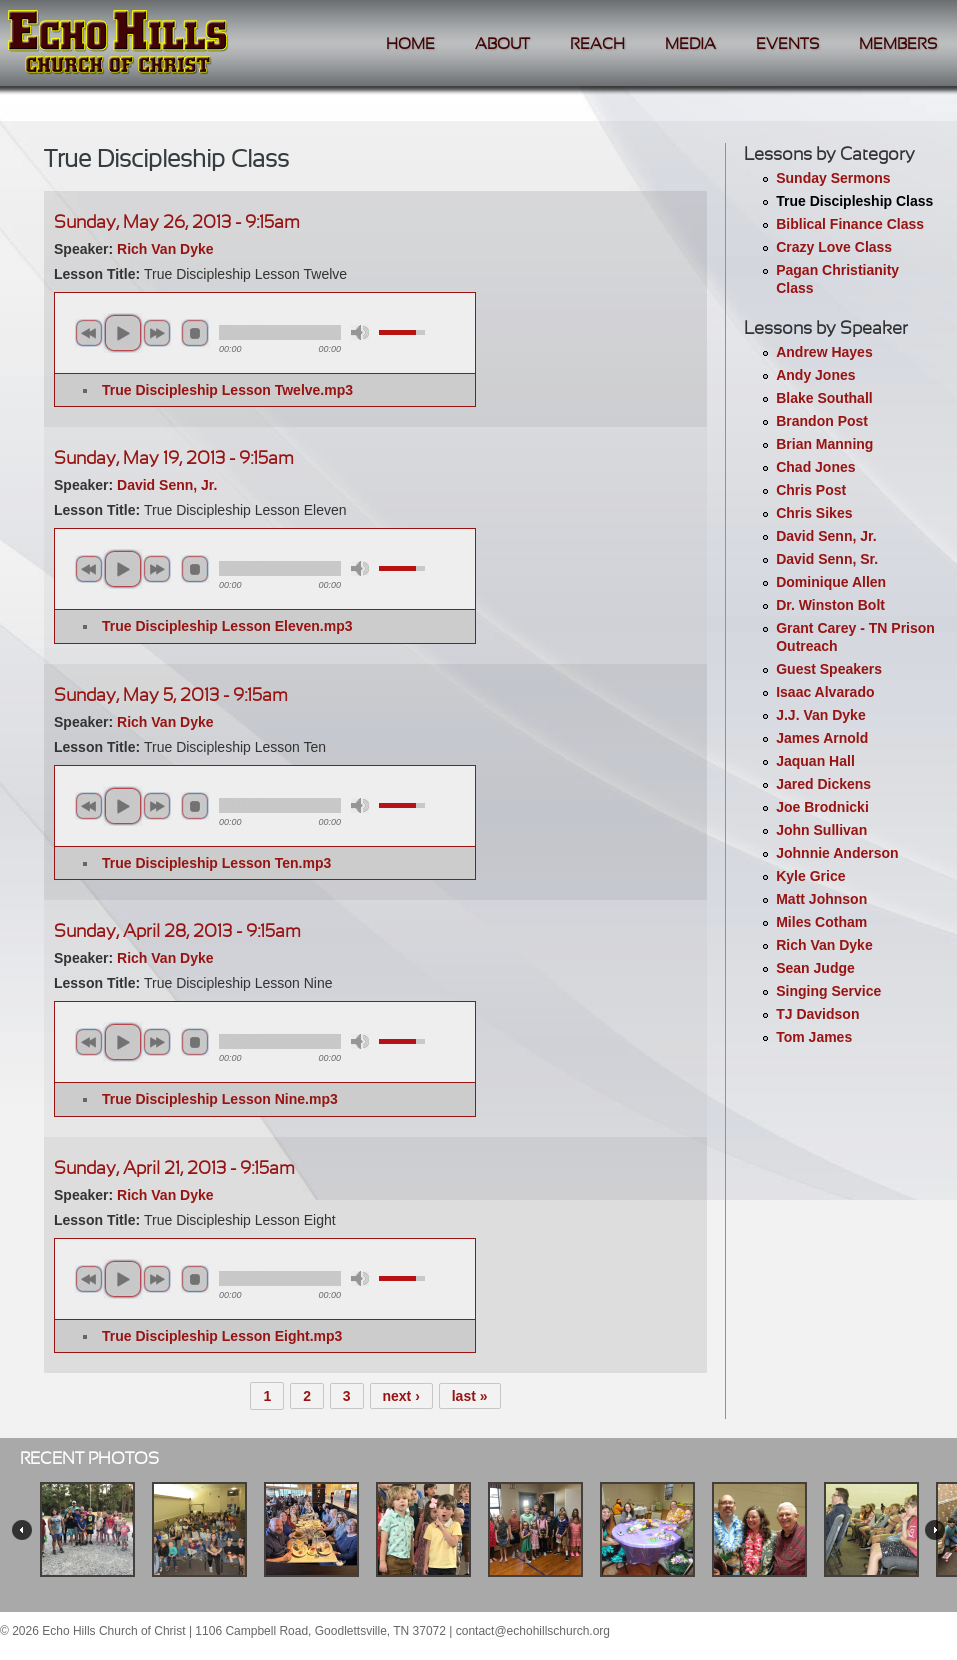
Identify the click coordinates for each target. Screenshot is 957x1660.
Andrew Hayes (824, 352)
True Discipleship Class (854, 201)
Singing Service (828, 991)
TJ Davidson (817, 1014)
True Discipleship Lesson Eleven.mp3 (227, 626)
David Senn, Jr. (826, 536)
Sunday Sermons (833, 178)
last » (470, 1396)
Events (787, 44)
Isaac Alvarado (825, 692)
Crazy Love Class (834, 247)
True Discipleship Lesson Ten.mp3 (216, 863)
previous (89, 333)
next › (401, 1396)
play (123, 333)
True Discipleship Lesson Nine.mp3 (220, 1099)
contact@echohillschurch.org (533, 1631)
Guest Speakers (829, 669)
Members (898, 44)
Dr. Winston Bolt (830, 605)
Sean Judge (815, 968)
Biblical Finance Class (850, 224)
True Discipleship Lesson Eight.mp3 (222, 1336)
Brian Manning (824, 444)
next (157, 333)
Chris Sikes (814, 513)
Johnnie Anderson (837, 853)
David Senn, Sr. (827, 559)
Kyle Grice (810, 876)
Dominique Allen (831, 582)
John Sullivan (821, 830)
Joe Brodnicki (822, 807)
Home (410, 44)
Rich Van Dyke (824, 945)
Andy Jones (815, 375)
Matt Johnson (821, 899)
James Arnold (822, 738)
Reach (597, 44)
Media (690, 44)
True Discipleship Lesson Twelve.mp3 (227, 390)
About (502, 44)
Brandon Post (822, 421)
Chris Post (811, 490)
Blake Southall (824, 398)
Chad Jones (815, 467)
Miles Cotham (821, 922)
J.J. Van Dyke (821, 715)
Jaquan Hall (815, 761)
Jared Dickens (823, 784)
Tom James (814, 1037)
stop (195, 333)
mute (360, 332)
